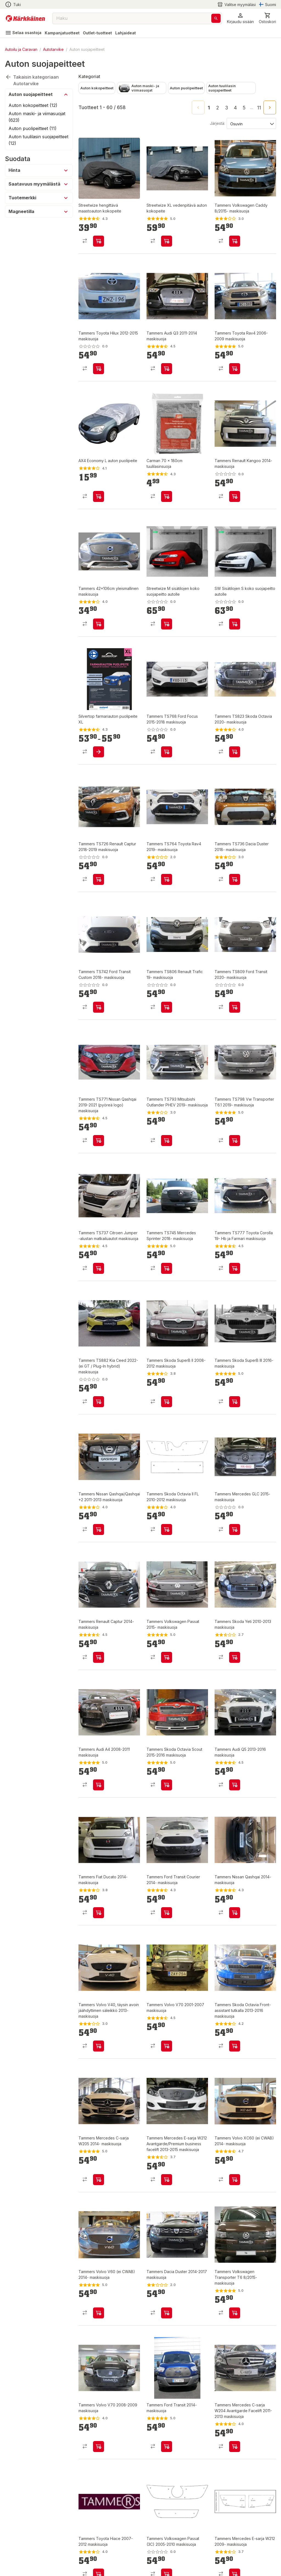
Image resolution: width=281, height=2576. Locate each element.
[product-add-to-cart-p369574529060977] (166, 1007)
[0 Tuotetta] (267, 18)
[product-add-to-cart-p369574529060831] (234, 1268)
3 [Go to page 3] (226, 108)
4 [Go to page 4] (235, 108)
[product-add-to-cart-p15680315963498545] (166, 496)
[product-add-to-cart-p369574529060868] (98, 1268)
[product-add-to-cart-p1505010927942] (98, 2046)
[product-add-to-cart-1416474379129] (98, 751)
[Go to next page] (269, 107)
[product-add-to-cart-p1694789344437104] (234, 624)
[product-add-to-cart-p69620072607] (98, 241)
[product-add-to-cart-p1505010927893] (98, 2179)
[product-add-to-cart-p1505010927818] (166, 2312)
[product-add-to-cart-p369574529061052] (234, 751)
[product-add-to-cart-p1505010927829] (234, 241)
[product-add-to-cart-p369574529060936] (166, 1140)
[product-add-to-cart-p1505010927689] (234, 2446)
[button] (240, 18)
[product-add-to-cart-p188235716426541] (98, 1401)
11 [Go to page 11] (259, 108)
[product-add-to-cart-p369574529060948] (234, 1007)
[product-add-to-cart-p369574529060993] (98, 1007)
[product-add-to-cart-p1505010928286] (98, 624)
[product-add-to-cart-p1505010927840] (234, 2179)
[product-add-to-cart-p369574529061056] (166, 751)
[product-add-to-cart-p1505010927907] (166, 368)
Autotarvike (53, 49)
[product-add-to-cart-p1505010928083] (234, 496)
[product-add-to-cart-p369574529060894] (234, 1140)
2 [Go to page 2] (217, 108)
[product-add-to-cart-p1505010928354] (234, 1401)
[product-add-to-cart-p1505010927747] (166, 2446)
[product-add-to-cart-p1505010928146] (98, 1784)
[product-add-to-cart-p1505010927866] (166, 2179)
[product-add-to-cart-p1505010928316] (234, 1529)
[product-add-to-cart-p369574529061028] (98, 879)
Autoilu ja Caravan (21, 49)
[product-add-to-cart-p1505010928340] (166, 1529)
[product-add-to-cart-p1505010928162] (234, 1657)
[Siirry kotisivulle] (25, 18)
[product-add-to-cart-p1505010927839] (98, 2312)
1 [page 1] (209, 108)
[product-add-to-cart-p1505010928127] (166, 1784)
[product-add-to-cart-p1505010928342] (98, 1529)
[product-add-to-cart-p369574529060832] (166, 1268)
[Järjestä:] (251, 123)
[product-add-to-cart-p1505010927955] (166, 1912)
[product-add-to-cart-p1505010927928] (234, 2046)
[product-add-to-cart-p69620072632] (166, 241)
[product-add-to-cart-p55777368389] (98, 496)
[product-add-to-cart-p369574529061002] (234, 879)
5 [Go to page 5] (244, 108)
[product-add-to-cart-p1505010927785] (234, 2312)
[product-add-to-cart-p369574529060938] (98, 1140)
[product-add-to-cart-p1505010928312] (98, 1657)
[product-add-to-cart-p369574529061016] (166, 879)
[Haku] (216, 18)
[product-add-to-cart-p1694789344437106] (166, 624)
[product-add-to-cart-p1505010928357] (166, 1401)
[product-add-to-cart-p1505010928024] (98, 1912)
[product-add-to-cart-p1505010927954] (234, 1912)
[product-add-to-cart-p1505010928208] (166, 1657)
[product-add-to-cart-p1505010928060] (234, 1784)
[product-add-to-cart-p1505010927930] (166, 2046)
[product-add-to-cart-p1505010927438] (234, 368)
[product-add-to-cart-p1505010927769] (98, 2446)
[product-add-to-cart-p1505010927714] (98, 368)
